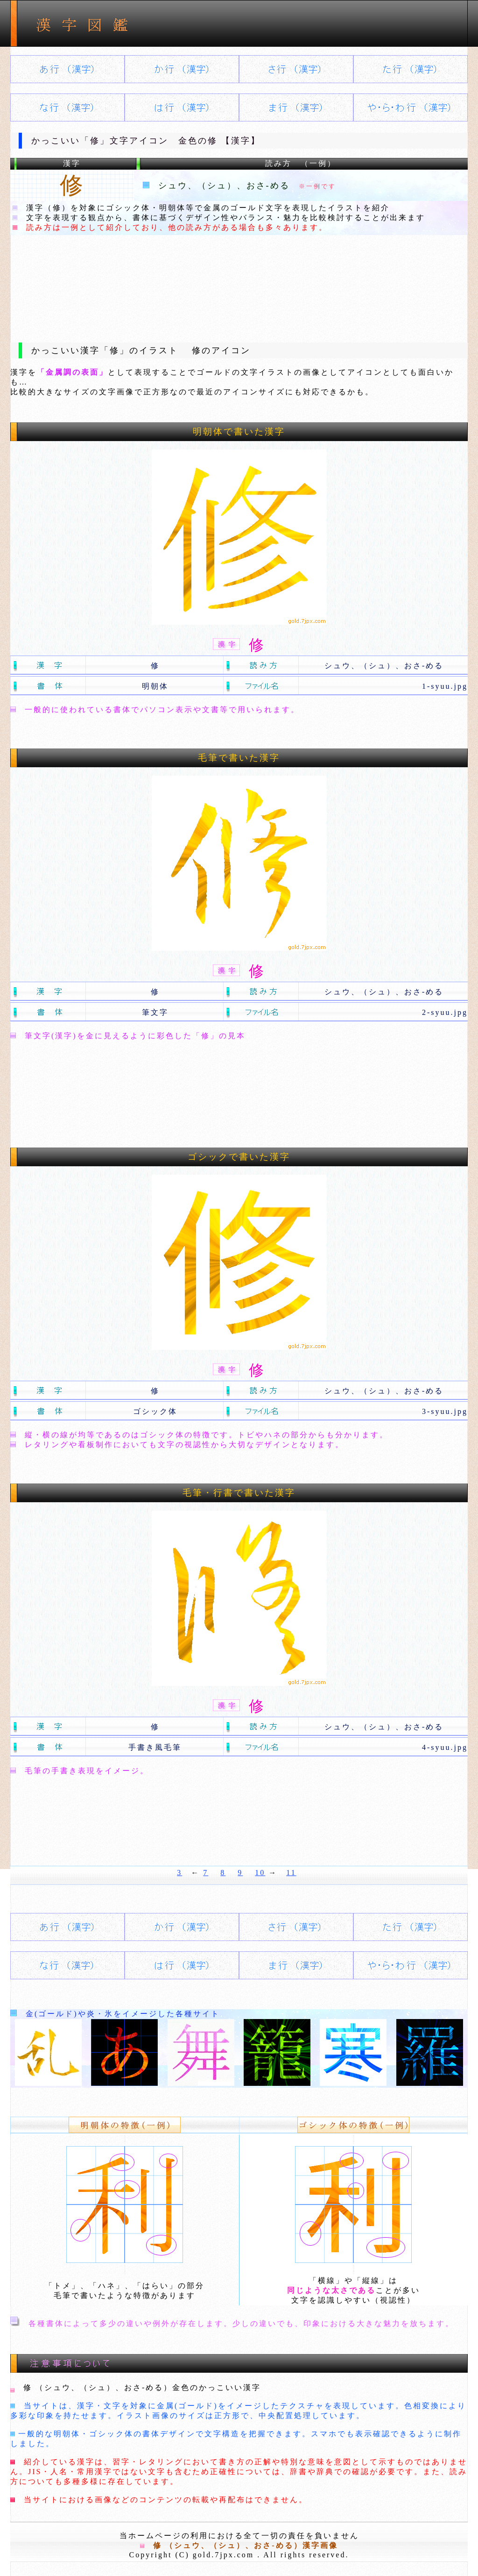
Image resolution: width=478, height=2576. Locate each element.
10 (260, 1873)
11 (291, 1873)
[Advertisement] (239, 281)
